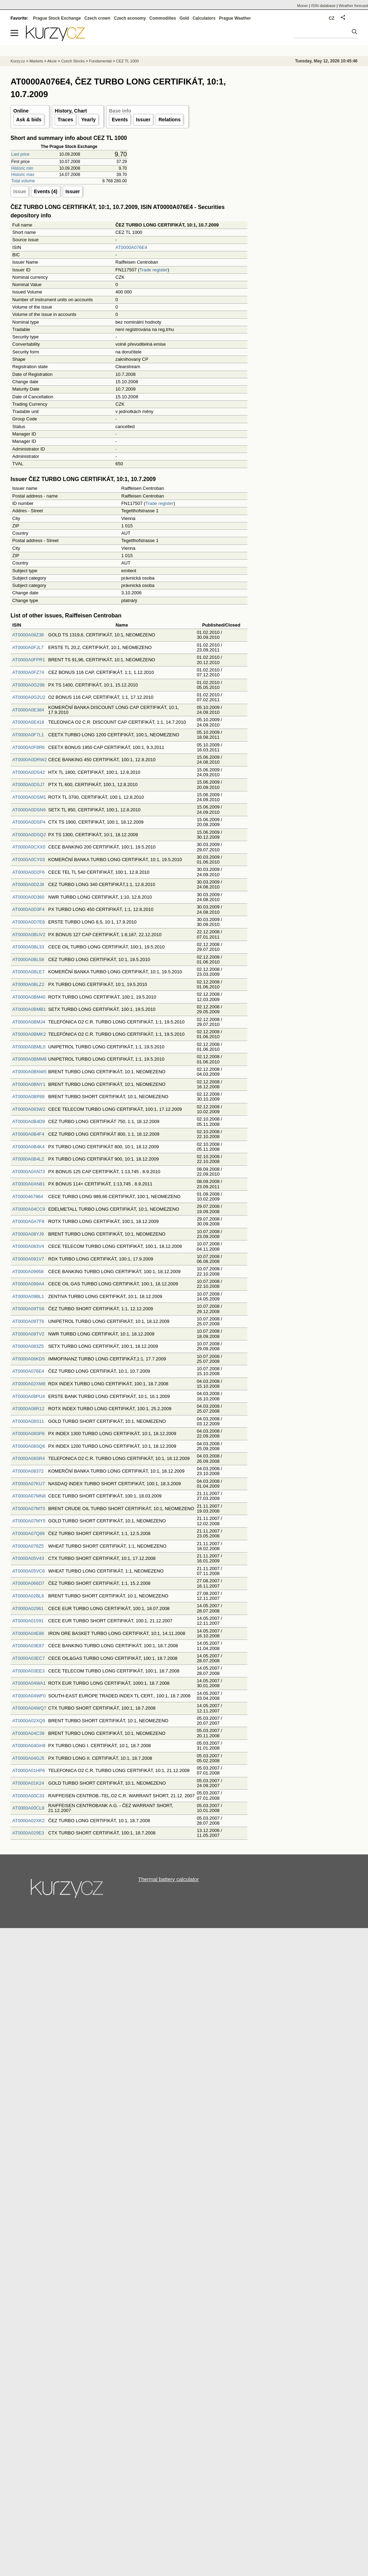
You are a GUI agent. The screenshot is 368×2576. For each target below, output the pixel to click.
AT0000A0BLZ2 (28, 984)
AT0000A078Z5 (28, 1546)
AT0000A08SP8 (28, 1433)
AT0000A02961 (27, 1608)
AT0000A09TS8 (28, 1308)
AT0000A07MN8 (29, 1496)
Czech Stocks (72, 61)
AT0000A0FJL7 (27, 647)
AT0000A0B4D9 (28, 1121)
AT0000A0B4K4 (28, 1146)
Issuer (143, 119)
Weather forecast (353, 6)
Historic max (22, 174)
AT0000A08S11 (28, 1421)
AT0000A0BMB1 (29, 1009)
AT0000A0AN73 (28, 1171)
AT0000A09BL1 (28, 1296)
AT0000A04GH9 (28, 1745)
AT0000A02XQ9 (28, 1720)
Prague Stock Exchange (57, 18)
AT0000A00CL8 (28, 1808)
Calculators (203, 18)
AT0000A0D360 (28, 897)
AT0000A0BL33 (28, 946)
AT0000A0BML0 (28, 1046)
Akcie (52, 61)
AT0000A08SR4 (28, 1458)
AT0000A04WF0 (29, 1695)
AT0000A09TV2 (28, 1334)
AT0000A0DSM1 (29, 797)
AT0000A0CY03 (28, 859)
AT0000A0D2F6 (28, 872)
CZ (331, 18)
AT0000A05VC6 (28, 1571)
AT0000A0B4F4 (28, 1134)
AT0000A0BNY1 (28, 1084)
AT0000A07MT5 (28, 1508)
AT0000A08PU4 (28, 1396)
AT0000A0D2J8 (28, 884)
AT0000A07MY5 (28, 1520)
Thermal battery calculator (168, 1879)
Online (21, 111)
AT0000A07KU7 (28, 1483)
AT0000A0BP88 (28, 1096)
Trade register (153, 269)
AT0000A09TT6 (28, 1321)
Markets (36, 61)
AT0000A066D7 (28, 1583)
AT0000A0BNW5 (29, 1071)
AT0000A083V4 (28, 1246)
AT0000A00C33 (28, 1795)
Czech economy (130, 18)
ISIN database (323, 6)
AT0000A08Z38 (28, 634)
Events (120, 119)
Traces (65, 119)
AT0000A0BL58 (28, 959)
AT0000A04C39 (28, 1733)
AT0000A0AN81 (28, 1183)
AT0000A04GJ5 (28, 1758)
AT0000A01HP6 (28, 1770)
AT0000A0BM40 (28, 997)
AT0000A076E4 (131, 247)
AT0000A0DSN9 (29, 809)
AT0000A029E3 (28, 1832)
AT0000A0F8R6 (28, 747)
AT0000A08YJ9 (28, 1234)
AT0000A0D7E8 (28, 922)
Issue (19, 191)
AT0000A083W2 (28, 1109)
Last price (20, 154)
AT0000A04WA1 (29, 1683)
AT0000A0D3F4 (28, 909)
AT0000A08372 (27, 1471)
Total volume (23, 180)
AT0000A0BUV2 (28, 934)
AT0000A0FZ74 (28, 672)
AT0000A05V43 (28, 1558)
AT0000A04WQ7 (29, 1708)
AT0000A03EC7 (28, 1658)
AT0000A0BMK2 (29, 1034)
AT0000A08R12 (28, 1408)
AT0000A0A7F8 (28, 1221)
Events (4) (45, 191)
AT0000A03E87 (28, 1645)
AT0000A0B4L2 (28, 1159)
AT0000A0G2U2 (28, 697)
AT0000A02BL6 (28, 1595)
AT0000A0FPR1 (28, 659)
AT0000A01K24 (28, 1783)
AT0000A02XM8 (28, 1383)
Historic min (22, 168)
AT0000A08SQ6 (28, 1446)
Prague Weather (235, 18)
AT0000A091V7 (28, 1259)
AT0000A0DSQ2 (29, 834)
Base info (120, 111)
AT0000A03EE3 (28, 1671)
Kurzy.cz (18, 61)
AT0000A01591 (27, 1620)
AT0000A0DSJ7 (28, 784)
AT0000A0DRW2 (29, 759)
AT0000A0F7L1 (28, 734)
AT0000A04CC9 (28, 1209)
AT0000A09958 (27, 1271)
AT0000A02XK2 (28, 1820)
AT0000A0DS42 (28, 772)
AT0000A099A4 (28, 1283)
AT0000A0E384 (28, 709)
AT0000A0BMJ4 (28, 1022)
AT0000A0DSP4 (28, 822)
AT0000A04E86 (28, 1633)
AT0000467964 (27, 1196)
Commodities (162, 18)
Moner (302, 6)
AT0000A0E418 (28, 722)
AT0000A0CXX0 (28, 847)
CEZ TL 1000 (127, 61)
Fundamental (100, 61)
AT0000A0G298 (28, 685)
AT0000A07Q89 (28, 1533)
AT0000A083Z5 (28, 1346)
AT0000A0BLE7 (28, 971)
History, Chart (71, 111)
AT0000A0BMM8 (29, 1059)
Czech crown (97, 18)
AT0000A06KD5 (28, 1358)
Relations (169, 119)
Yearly (88, 119)
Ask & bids (28, 119)
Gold (184, 18)
